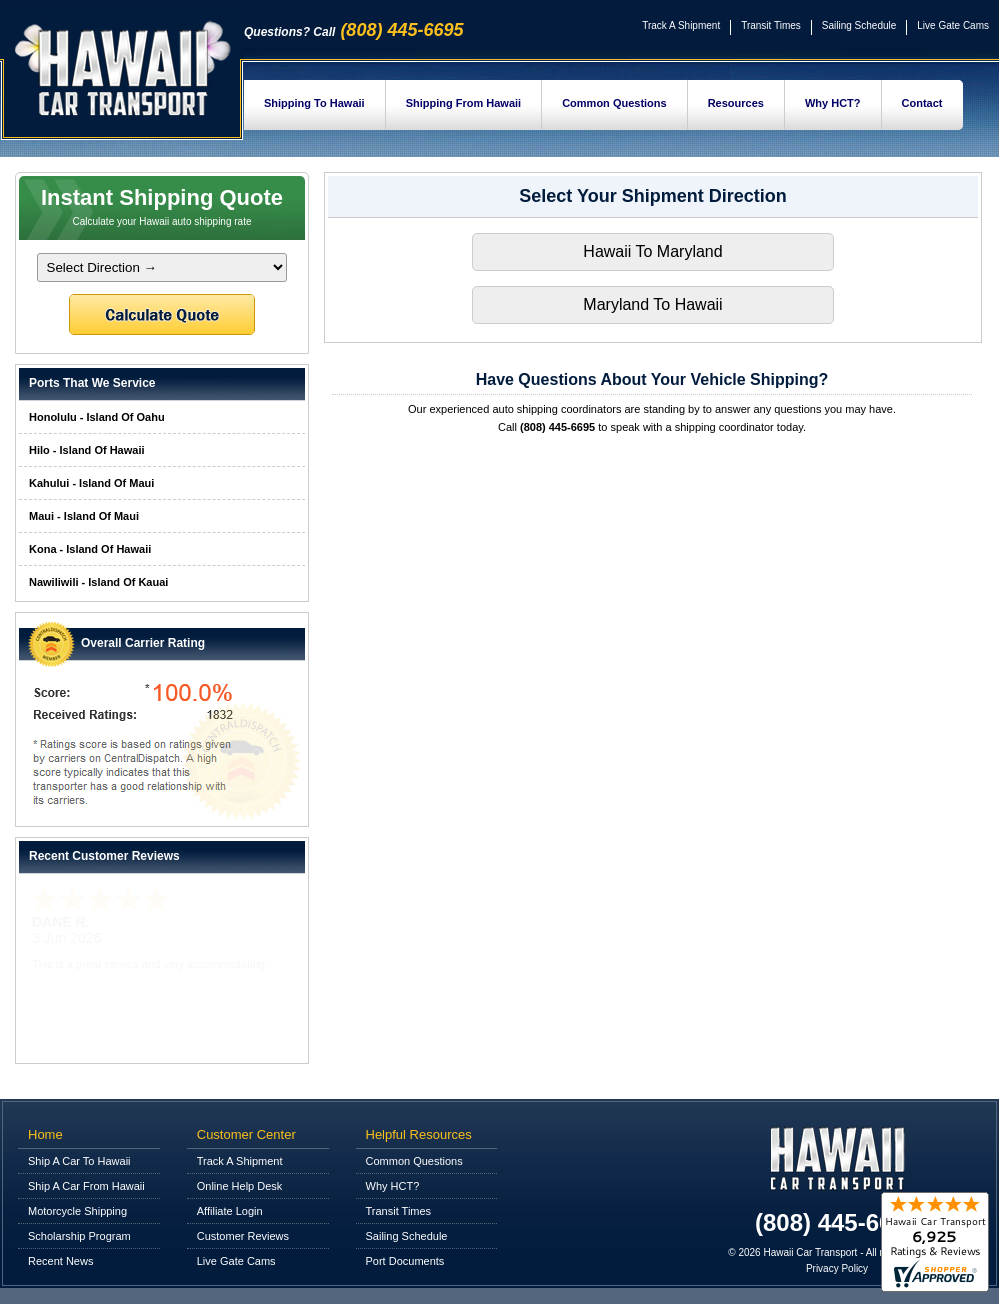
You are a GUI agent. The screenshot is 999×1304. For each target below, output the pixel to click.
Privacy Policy (837, 1268)
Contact (922, 103)
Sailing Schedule (859, 25)
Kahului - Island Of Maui (91, 483)
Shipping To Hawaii (314, 103)
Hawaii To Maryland (652, 251)
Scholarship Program (79, 1236)
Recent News (60, 1261)
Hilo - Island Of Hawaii (87, 450)
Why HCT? (833, 103)
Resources (736, 103)
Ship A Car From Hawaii (86, 1186)
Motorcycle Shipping (77, 1211)
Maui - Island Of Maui (84, 516)
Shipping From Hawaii (464, 103)
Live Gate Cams (953, 25)
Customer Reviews (243, 1236)
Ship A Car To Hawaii (79, 1161)
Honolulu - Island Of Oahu (97, 417)
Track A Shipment (681, 25)
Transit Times (771, 25)
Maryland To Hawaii (652, 304)
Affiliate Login (230, 1211)
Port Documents (405, 1261)
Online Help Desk (240, 1186)
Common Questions (614, 103)
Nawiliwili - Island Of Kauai (98, 582)
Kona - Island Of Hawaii (90, 549)
